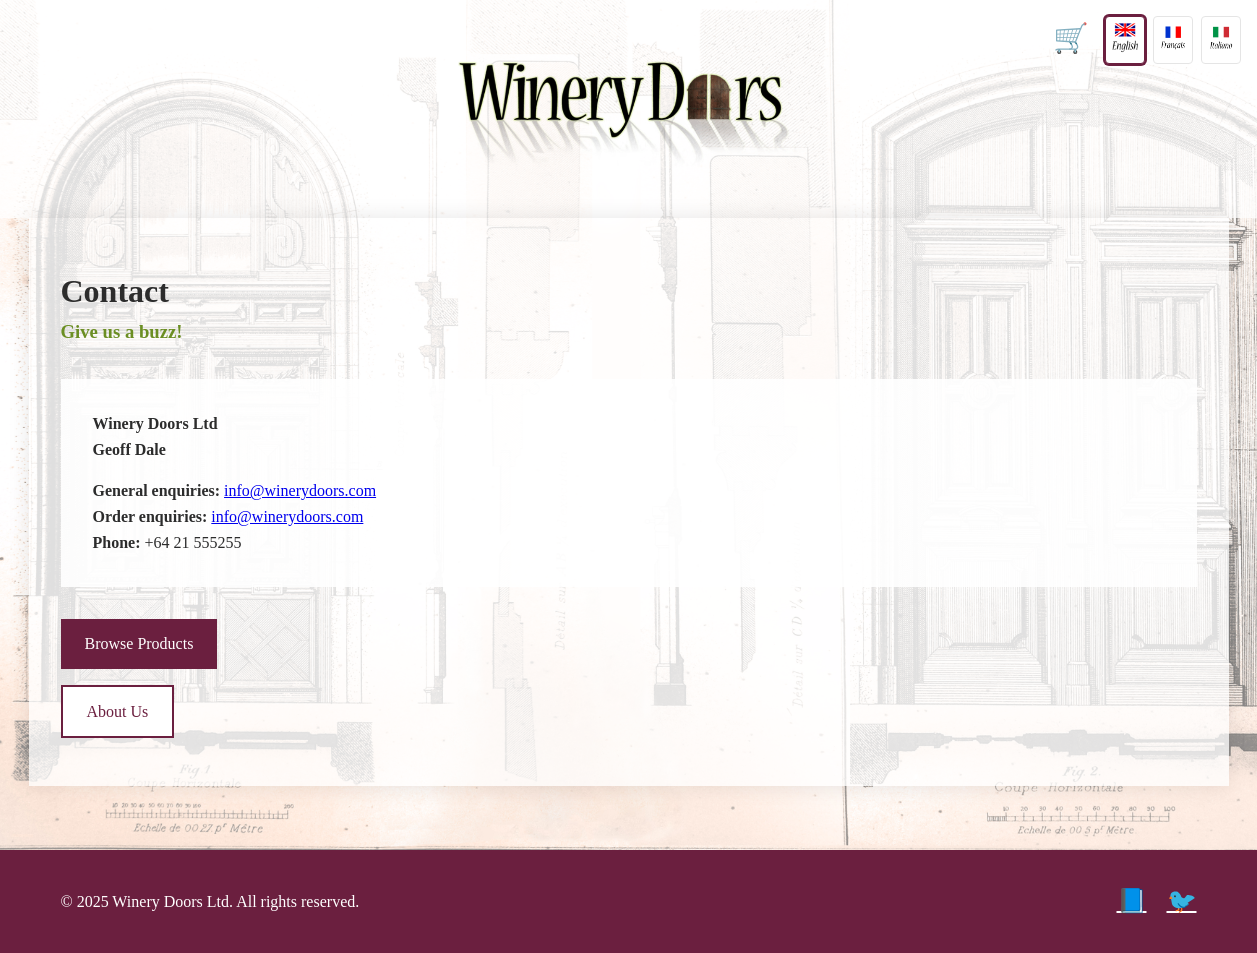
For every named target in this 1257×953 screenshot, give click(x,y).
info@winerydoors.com (300, 490)
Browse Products (139, 643)
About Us (118, 711)
